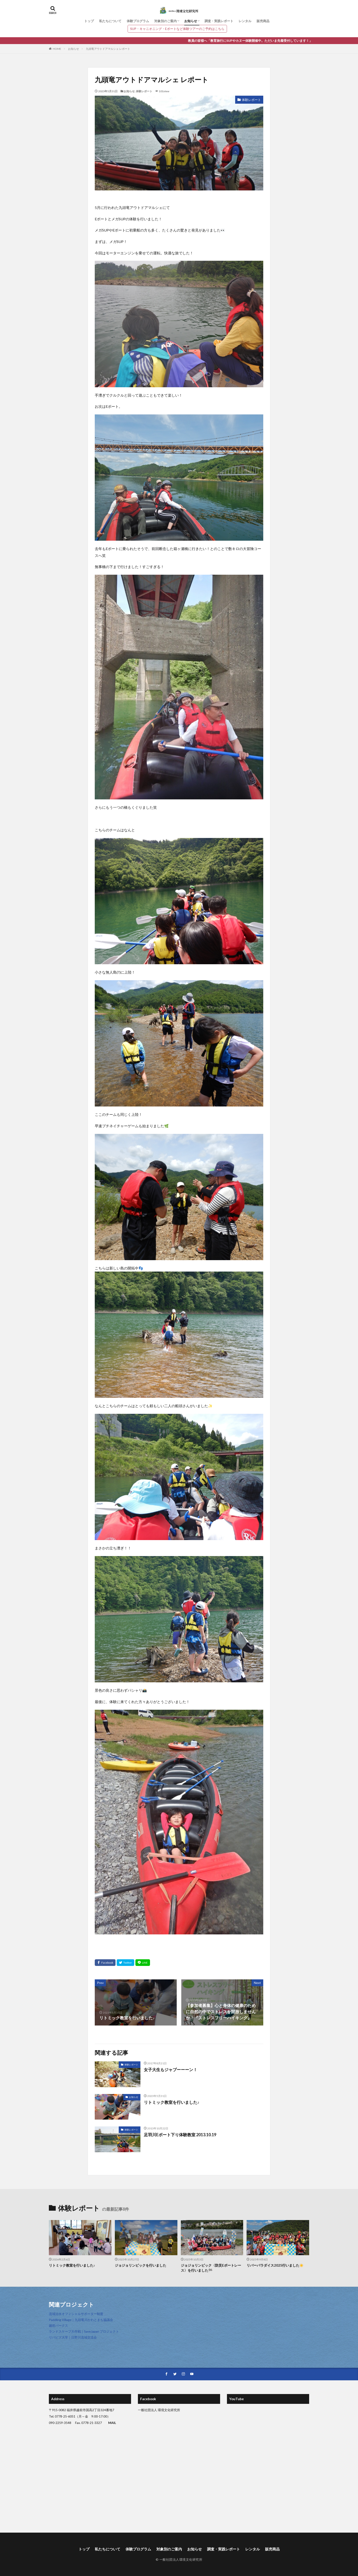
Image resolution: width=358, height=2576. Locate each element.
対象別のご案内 (165, 21)
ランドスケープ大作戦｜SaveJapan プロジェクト (84, 2331)
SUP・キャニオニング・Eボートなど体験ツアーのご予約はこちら (177, 29)
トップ (89, 21)
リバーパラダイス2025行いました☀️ (275, 2265)
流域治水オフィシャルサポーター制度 (76, 2314)
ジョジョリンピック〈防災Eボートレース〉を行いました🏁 (211, 2268)
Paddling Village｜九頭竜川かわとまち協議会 (81, 2320)
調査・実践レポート (219, 21)
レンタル (245, 21)
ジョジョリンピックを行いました (140, 2265)
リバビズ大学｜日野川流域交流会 (73, 2337)
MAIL (112, 2423)
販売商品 (263, 21)
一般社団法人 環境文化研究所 (159, 2410)
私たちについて (110, 21)
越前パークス (58, 2325)
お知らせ (190, 21)
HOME (57, 48)
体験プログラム (138, 21)
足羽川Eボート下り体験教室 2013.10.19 (180, 2134)
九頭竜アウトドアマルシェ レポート (108, 48)
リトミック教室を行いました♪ (171, 2102)
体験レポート (144, 91)
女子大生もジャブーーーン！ (170, 2069)
